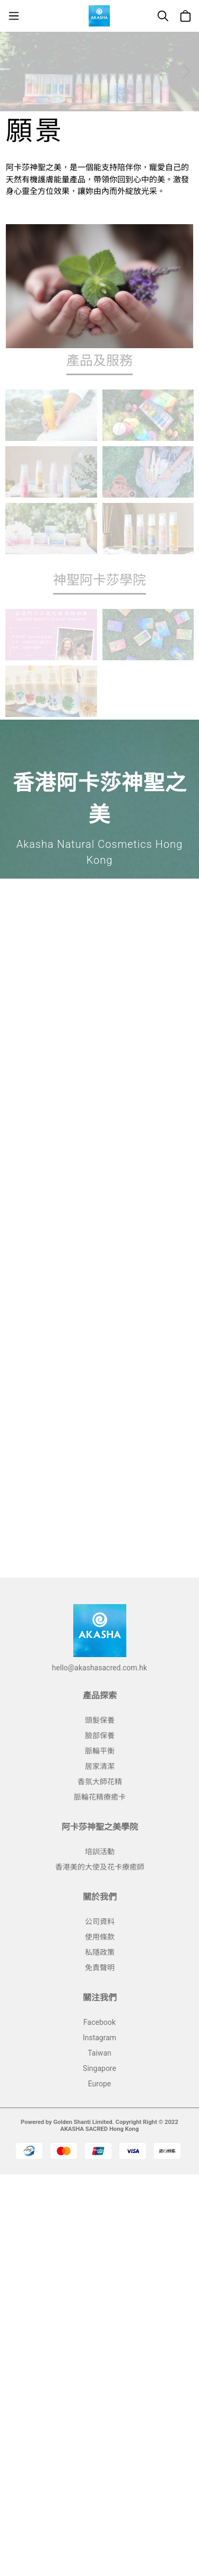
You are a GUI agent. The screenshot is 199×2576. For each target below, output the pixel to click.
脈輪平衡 (100, 1751)
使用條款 (100, 1937)
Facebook (99, 2022)
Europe (99, 2083)
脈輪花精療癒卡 (100, 1797)
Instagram (99, 2037)
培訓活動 (100, 1851)
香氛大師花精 (99, 1781)
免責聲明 (100, 1967)
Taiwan (99, 2053)
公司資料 (100, 1921)
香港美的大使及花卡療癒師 (99, 1867)
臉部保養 (100, 1735)
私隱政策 (100, 1952)
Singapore (99, 2068)
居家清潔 (100, 1766)
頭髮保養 (100, 1720)
